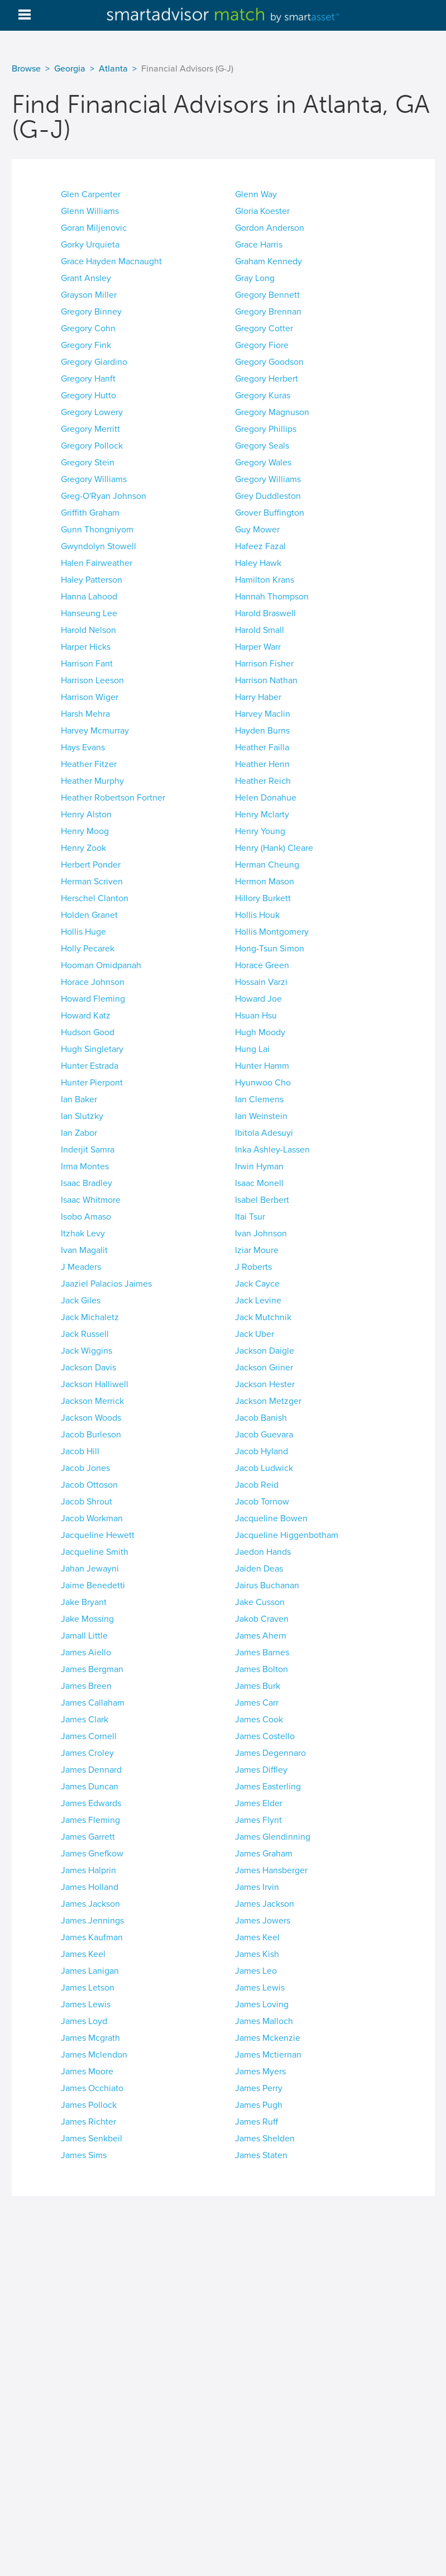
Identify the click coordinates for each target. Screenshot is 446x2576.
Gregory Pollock (92, 445)
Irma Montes (85, 1166)
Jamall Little (84, 1635)
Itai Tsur (250, 1216)
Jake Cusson (260, 1602)
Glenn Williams (90, 211)
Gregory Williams (94, 479)
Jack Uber (254, 1334)
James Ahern (260, 1635)
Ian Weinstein (261, 1116)
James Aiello (86, 1652)
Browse (26, 68)
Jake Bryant (84, 1602)
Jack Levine (258, 1300)
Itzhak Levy (83, 1233)
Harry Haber (258, 697)
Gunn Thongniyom (97, 529)
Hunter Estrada (89, 1066)
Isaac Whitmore (91, 1200)
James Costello (265, 1736)
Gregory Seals (262, 445)
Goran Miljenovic (94, 228)
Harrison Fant (87, 663)
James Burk (257, 1686)
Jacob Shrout (86, 1501)
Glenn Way (256, 194)
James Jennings (92, 1920)
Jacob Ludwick (264, 1468)
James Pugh (258, 2105)
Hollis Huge (83, 931)
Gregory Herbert (266, 378)
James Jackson (90, 1904)
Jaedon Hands (263, 1552)
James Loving (262, 2004)
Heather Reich (263, 781)
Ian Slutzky (82, 1116)
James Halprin (88, 1870)
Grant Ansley (86, 278)
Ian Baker (79, 1099)
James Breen (86, 1686)
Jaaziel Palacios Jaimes (106, 1283)
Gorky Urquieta (90, 244)
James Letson (87, 1987)
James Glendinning (272, 1836)
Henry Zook (83, 848)
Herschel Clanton (94, 898)
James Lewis (260, 1987)
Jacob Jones (85, 1468)
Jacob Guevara (264, 1434)
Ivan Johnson (261, 1233)
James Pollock (89, 2105)
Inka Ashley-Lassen (272, 1149)
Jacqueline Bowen (271, 1518)
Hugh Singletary (92, 1049)
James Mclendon (94, 2054)
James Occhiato (92, 2088)
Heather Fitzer (89, 764)
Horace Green (262, 965)
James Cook (259, 1719)
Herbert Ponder (91, 864)
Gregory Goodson (269, 362)
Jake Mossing (87, 1619)
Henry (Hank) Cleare (274, 848)
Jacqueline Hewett (98, 1535)
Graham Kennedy (268, 261)
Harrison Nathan (266, 680)
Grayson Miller (89, 295)
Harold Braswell (265, 613)
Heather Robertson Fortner (113, 797)
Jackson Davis (88, 1367)
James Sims (84, 2155)
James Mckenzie (267, 2038)
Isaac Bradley (86, 1183)
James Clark (84, 1719)
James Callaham (92, 1702)
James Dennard (91, 1769)
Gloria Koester (262, 211)
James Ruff (256, 2121)
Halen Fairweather (96, 563)
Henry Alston (86, 814)
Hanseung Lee (89, 613)
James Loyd (84, 2021)
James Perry (258, 2088)
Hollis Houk (257, 915)
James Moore (87, 2071)
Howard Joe (258, 998)
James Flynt (258, 1820)
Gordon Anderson (269, 228)
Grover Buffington (269, 512)
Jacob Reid (257, 1485)
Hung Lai (252, 1049)
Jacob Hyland (261, 1451)
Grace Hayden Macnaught (111, 261)
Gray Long (255, 278)
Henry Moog (85, 831)
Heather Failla (262, 747)
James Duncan (89, 1786)
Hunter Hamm (262, 1066)
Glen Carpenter (91, 194)
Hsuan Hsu (256, 1015)
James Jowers (262, 1920)
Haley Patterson (91, 579)
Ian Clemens (259, 1099)
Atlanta (113, 68)
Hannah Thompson (272, 596)
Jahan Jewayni (90, 1568)
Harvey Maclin (262, 714)
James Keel (257, 1937)
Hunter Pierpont (92, 1082)
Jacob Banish (261, 1417)
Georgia (69, 68)
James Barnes (262, 1652)
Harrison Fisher (264, 663)
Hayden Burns (262, 730)
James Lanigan (90, 1971)
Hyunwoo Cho (263, 1082)
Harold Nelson (88, 630)
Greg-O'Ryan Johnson (103, 496)
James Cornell (89, 1736)
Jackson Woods (91, 1417)
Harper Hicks (86, 647)
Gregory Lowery (92, 412)
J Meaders (81, 1267)
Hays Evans (83, 747)
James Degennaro (270, 1753)
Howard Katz (86, 1015)
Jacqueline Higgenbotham (286, 1535)
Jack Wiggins (86, 1350)
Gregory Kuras (262, 395)
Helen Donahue (265, 797)
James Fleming (90, 1820)
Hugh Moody (260, 1032)
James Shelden (265, 2138)
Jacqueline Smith (94, 1552)
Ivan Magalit (84, 1250)
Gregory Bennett (267, 295)
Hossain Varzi (261, 982)
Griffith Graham (90, 512)
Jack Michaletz (90, 1317)
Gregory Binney (91, 311)
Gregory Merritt (90, 429)
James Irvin (257, 1887)
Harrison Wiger (89, 697)
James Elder (258, 1803)
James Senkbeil (91, 2138)
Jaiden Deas (259, 1568)
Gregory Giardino (94, 362)
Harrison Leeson (92, 680)
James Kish (257, 1954)
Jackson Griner (264, 1367)
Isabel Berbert (262, 1200)
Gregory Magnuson (272, 412)
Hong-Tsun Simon (269, 948)
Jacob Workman (92, 1518)
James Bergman (92, 1669)
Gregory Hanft (88, 378)
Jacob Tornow (262, 1501)
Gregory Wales (263, 462)
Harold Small (259, 630)
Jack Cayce (257, 1283)
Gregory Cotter (264, 328)
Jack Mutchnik (263, 1317)
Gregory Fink (86, 345)
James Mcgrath (90, 2038)
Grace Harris (258, 244)
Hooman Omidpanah (101, 965)
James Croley (87, 1753)
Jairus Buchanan (267, 1585)
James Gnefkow (92, 1853)
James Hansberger (271, 1870)
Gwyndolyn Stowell (98, 546)
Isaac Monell (259, 1183)
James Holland (89, 1887)
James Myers (260, 2071)
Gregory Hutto (88, 395)
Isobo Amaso (86, 1216)
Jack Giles (80, 1300)
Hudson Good (87, 1032)
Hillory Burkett (263, 898)
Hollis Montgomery (272, 931)
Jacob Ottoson (89, 1485)
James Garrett (88, 1836)
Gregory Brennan (268, 311)
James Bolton (261, 1669)
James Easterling (268, 1786)
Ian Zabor (79, 1133)
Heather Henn (262, 764)
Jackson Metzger (268, 1401)
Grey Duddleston (268, 496)
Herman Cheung (267, 864)
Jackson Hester (265, 1384)
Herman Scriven (92, 881)
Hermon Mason (264, 881)
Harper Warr (258, 647)
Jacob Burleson (91, 1434)
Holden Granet (89, 915)
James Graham (263, 1853)
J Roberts (253, 1267)
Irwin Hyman (259, 1166)
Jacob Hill (80, 1451)
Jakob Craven (262, 1619)
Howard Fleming (93, 998)
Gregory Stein (87, 462)
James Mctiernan (268, 2054)
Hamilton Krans (264, 579)
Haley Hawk (258, 563)
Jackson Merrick (92, 1401)
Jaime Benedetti (93, 1585)
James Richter (88, 2121)
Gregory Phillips (265, 429)
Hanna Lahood (89, 596)
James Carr (257, 1702)
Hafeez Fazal (260, 546)
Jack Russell (85, 1334)
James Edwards (91, 1803)
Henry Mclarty (262, 814)
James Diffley (261, 1769)
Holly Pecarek (87, 948)
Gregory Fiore (262, 345)
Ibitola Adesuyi (264, 1133)
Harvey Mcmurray (95, 730)
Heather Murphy (92, 781)
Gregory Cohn (88, 328)
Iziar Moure (257, 1250)
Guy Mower (257, 529)
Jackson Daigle (264, 1350)
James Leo (256, 1971)
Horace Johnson (92, 982)
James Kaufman (92, 1937)
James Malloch (264, 2021)
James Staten (261, 2155)
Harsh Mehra (85, 714)
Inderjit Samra (87, 1149)
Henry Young (260, 831)
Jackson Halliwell (94, 1384)
